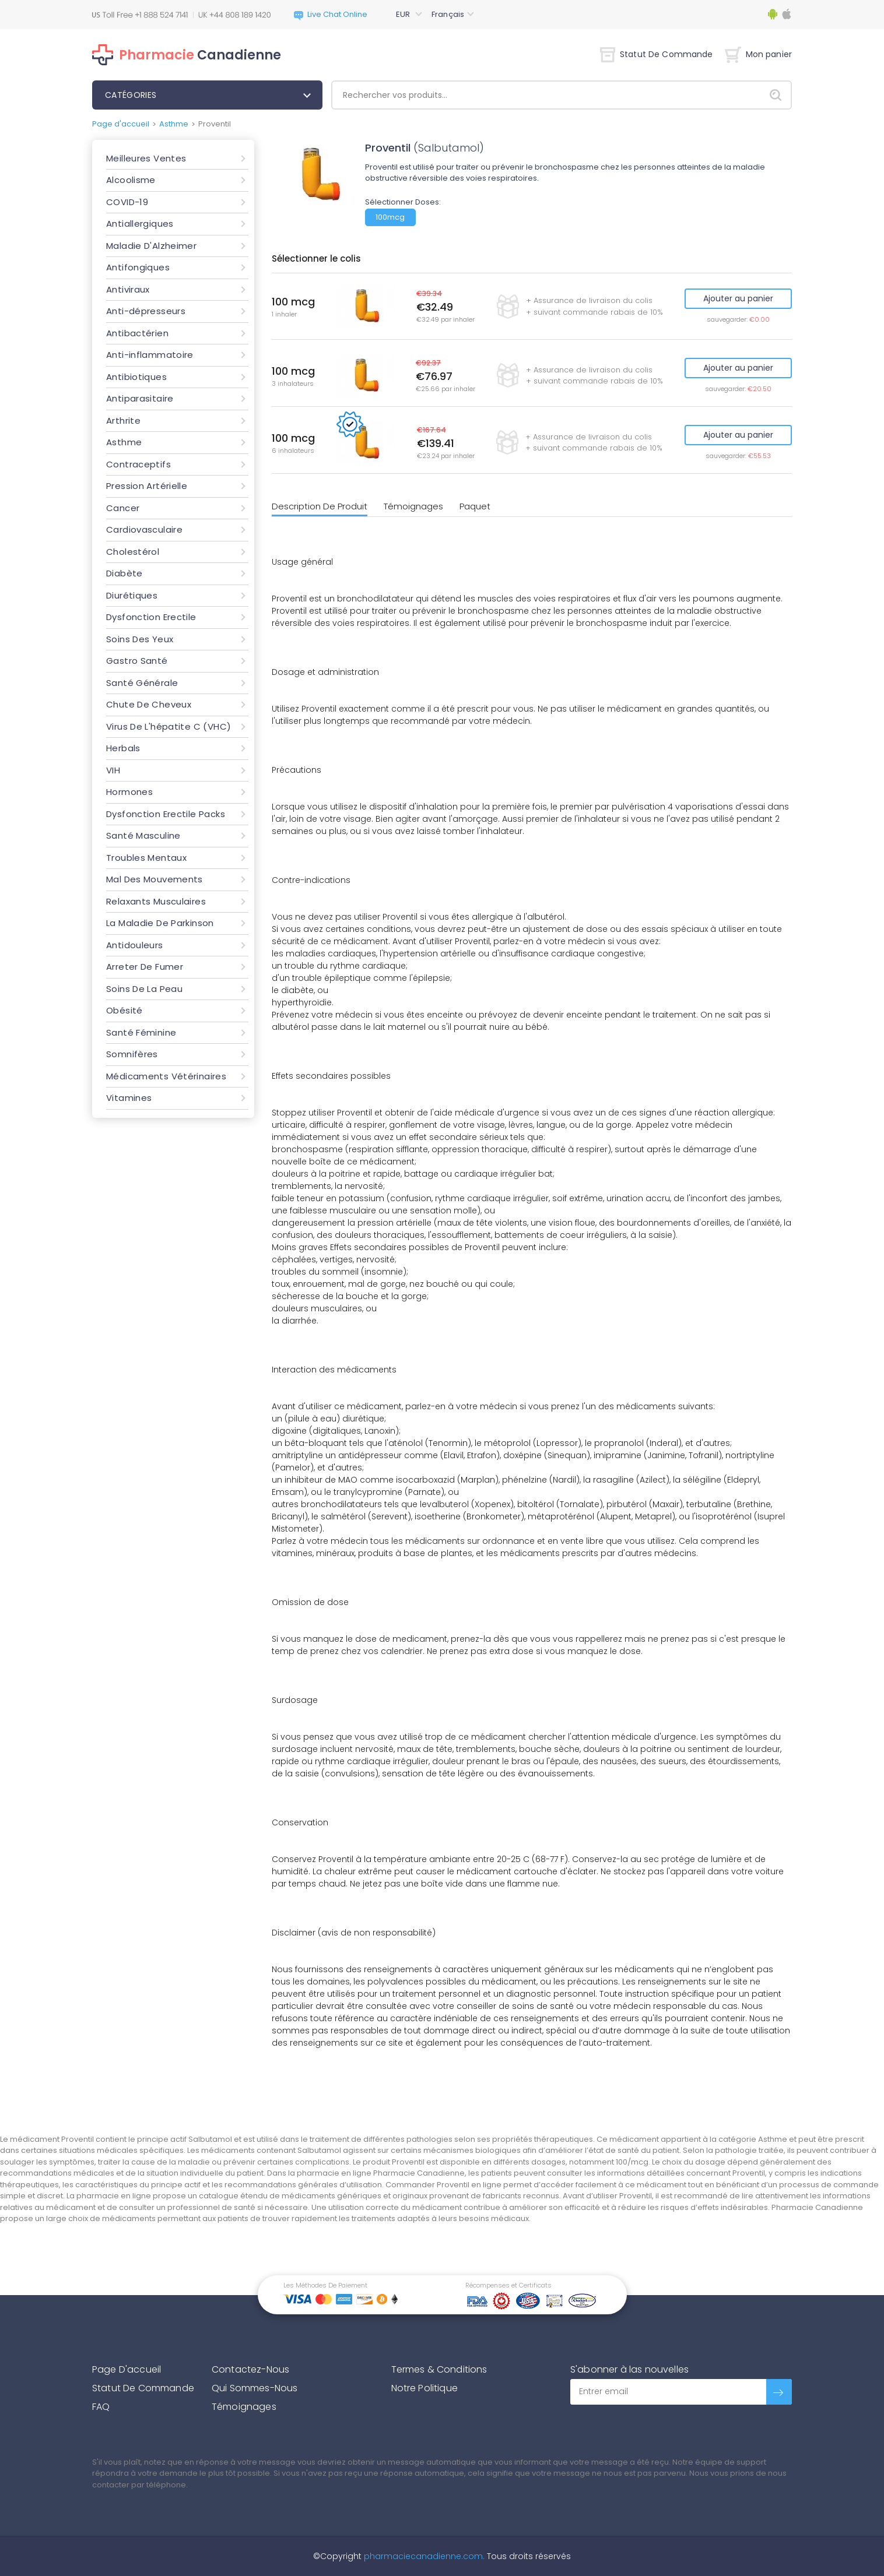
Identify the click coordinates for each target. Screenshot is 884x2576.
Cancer (122, 508)
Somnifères (132, 1054)
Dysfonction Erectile (151, 617)
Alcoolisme (131, 180)
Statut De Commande (656, 54)
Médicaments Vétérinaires (166, 1076)
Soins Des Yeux (139, 639)
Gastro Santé (137, 660)
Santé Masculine (143, 835)
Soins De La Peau (144, 989)
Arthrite (123, 420)
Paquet (474, 506)
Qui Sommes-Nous (254, 2388)
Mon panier (758, 54)
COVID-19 (127, 202)
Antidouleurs (134, 945)
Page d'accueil (120, 123)
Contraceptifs (138, 464)
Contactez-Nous (250, 2369)
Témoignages (413, 506)
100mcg (390, 217)
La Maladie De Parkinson (160, 923)
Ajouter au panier (738, 298)
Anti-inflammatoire (150, 355)
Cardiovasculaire (144, 529)
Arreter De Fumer (144, 966)
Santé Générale (142, 683)
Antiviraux (128, 289)
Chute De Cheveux (148, 704)
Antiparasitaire (140, 398)
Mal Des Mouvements (154, 879)
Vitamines (129, 1098)
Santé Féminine (141, 1032)
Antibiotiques (136, 377)
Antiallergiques (140, 223)
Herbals (123, 748)
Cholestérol (132, 552)
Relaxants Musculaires (156, 901)
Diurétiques (131, 595)
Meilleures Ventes (146, 158)
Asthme (173, 123)
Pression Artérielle (146, 486)
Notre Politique (424, 2388)
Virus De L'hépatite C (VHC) (168, 726)
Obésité (124, 1010)
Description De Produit (319, 506)
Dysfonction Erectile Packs (165, 814)
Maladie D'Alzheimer (151, 246)
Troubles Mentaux (146, 857)
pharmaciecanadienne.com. (423, 2556)
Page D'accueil (126, 2369)
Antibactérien (137, 333)
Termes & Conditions (439, 2369)
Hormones (129, 792)
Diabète (124, 573)
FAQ (101, 2406)
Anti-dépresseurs (145, 311)
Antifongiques (138, 267)
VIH (113, 770)
